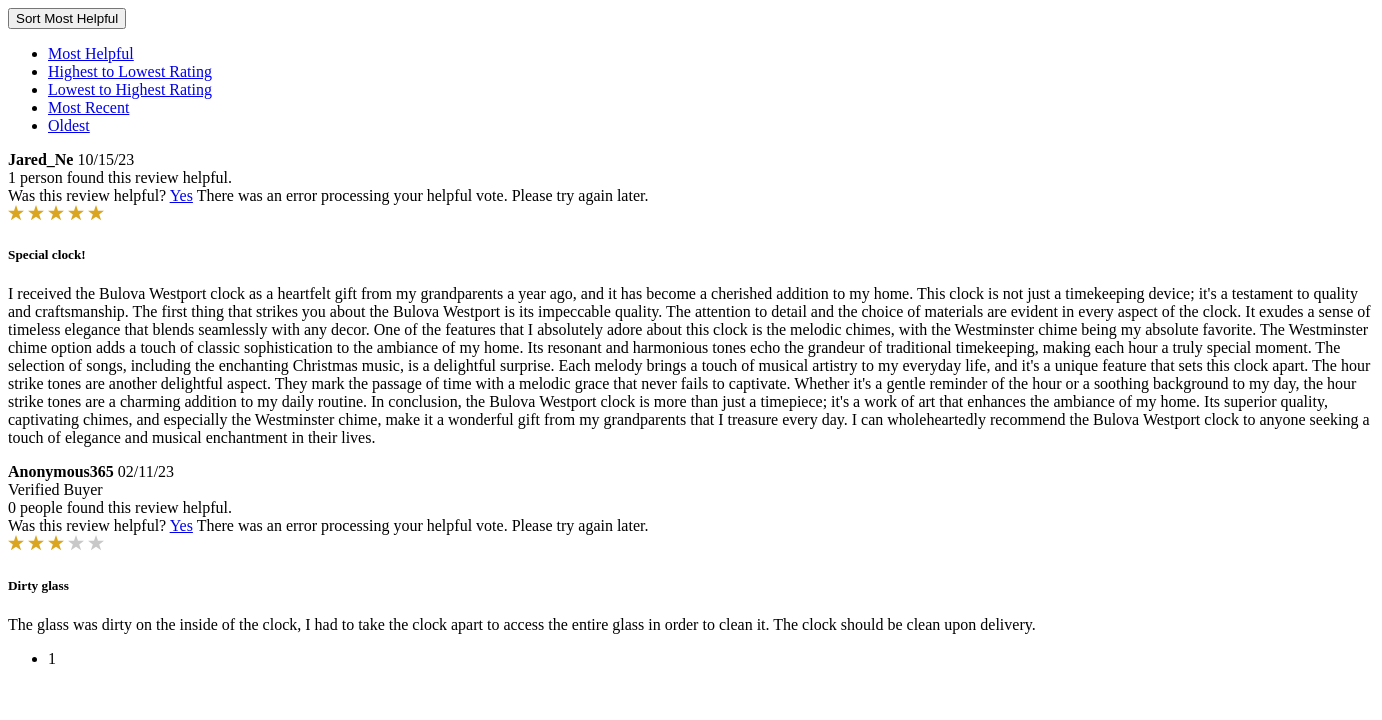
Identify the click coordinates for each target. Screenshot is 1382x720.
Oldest (69, 125)
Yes (181, 195)
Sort (67, 18)
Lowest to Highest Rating (130, 89)
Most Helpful (91, 53)
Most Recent (88, 107)
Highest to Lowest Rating (130, 71)
